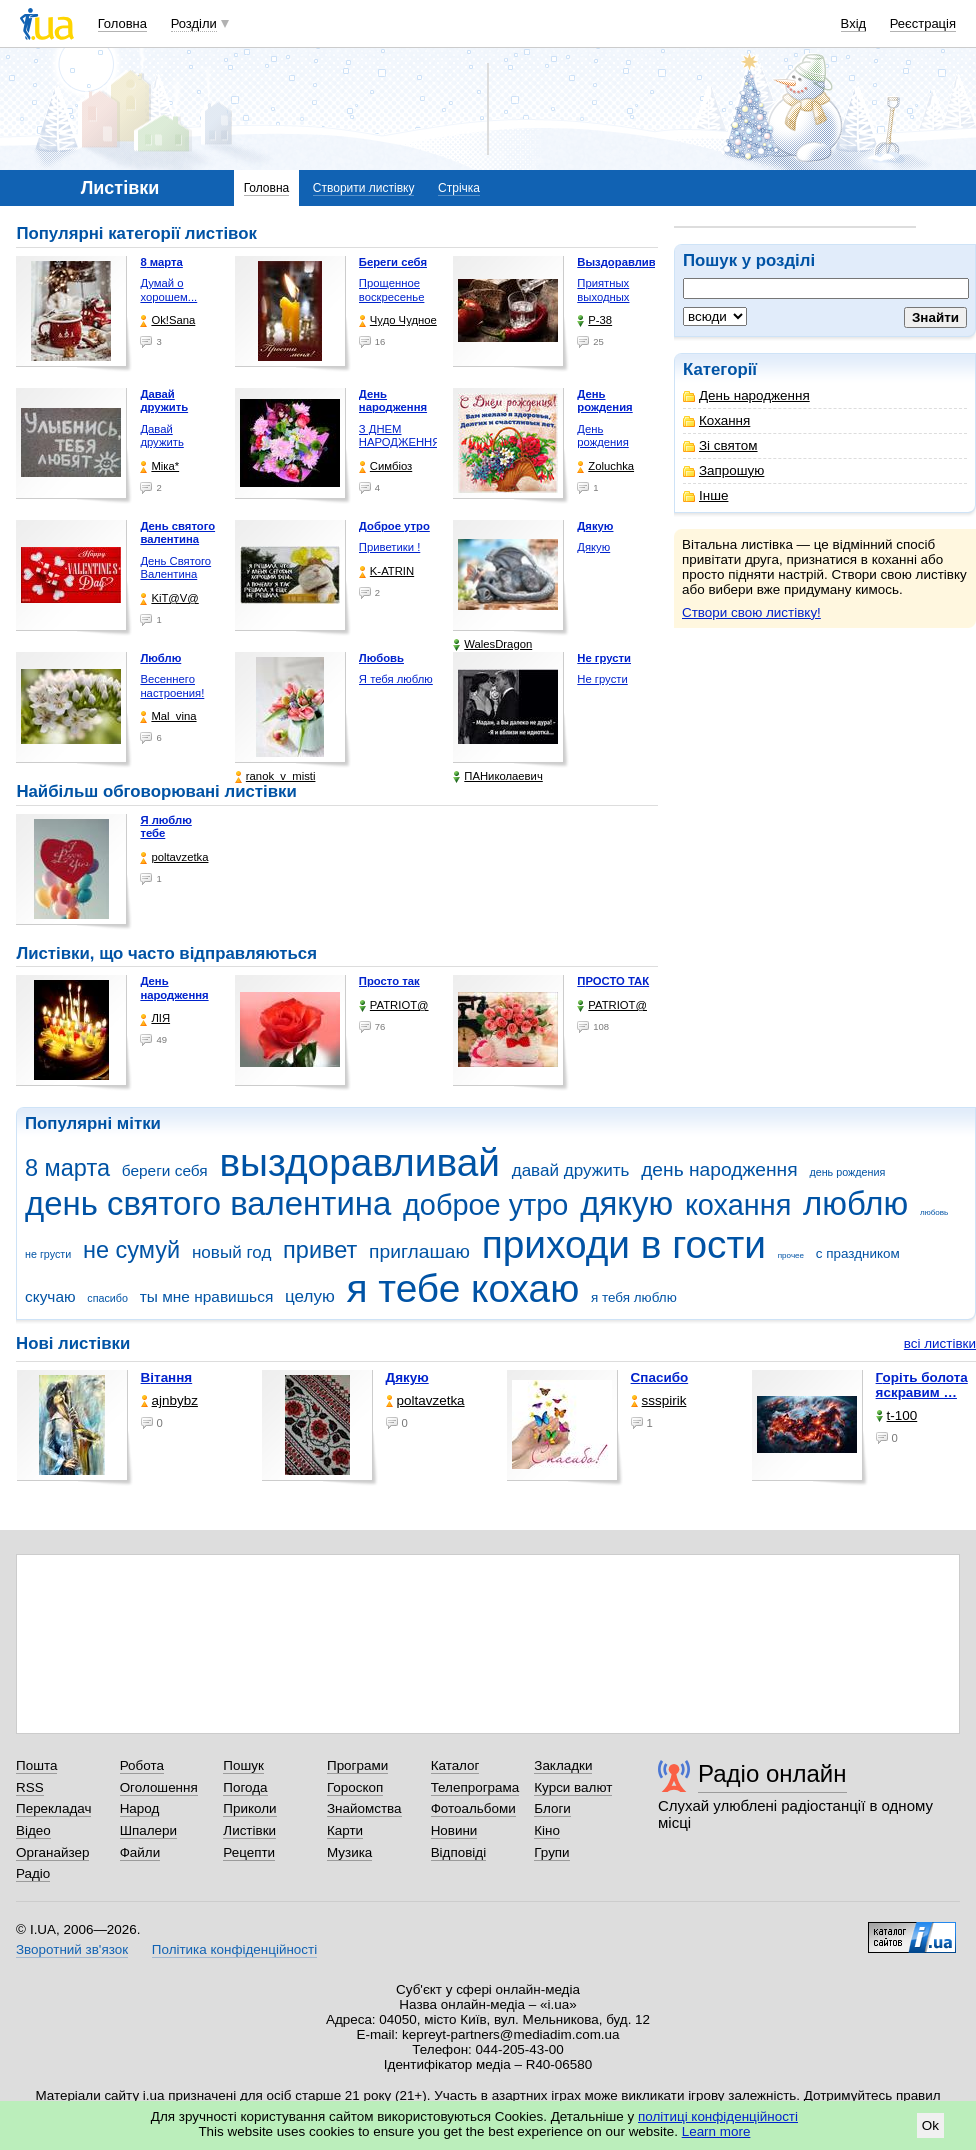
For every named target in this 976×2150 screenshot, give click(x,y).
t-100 (897, 1415)
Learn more (716, 2131)
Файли (140, 1852)
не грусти (48, 1254)
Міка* (159, 466)
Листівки (249, 1830)
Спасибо (660, 1377)
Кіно (547, 1830)
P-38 (594, 320)
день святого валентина (208, 1203)
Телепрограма (475, 1787)
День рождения (602, 436)
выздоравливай (359, 1162)
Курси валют (573, 1787)
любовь (934, 1212)
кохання (738, 1205)
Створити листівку (364, 188)
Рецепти (249, 1852)
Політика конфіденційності (234, 1949)
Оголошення (159, 1787)
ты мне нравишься (207, 1296)
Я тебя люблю (396, 679)
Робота (142, 1765)
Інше (705, 495)
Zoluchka (605, 466)
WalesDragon (492, 644)
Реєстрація (923, 23)
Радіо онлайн (772, 1773)
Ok (930, 2125)
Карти (345, 1830)
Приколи (249, 1808)
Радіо (33, 1873)
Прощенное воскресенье (392, 290)
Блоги (552, 1808)
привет (320, 1250)
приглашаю (419, 1251)
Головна (122, 23)
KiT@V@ (169, 598)
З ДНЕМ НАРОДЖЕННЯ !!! (400, 442)
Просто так (389, 981)
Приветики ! (389, 547)
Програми (357, 1765)
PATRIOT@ (394, 1005)
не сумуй (131, 1250)
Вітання (167, 1377)
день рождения (847, 1172)
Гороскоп (355, 1787)
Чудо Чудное (398, 320)
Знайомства (364, 1808)
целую (310, 1296)
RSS (30, 1787)
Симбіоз (385, 466)
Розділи (194, 23)
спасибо (107, 1298)
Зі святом (720, 445)
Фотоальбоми (473, 1808)
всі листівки (940, 1343)
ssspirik (659, 1400)
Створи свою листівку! (751, 612)
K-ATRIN (386, 571)
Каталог (455, 1765)
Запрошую (723, 470)
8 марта (67, 1168)
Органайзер (52, 1852)
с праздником (858, 1253)
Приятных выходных (603, 290)
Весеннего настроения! (172, 686)
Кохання (716, 420)
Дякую (593, 547)
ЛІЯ (155, 1018)
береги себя (165, 1170)
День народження (746, 395)
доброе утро (485, 1205)
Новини (454, 1830)
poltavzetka (174, 857)
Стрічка (459, 188)
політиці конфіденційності (718, 2116)
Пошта (36, 1765)
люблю (855, 1203)
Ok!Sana (167, 320)
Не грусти (602, 679)
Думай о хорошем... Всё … (168, 296)
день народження (719, 1169)
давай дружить (571, 1170)
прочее (791, 1255)
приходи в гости (624, 1244)
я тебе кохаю (463, 1288)
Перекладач (53, 1808)
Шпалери (148, 1830)
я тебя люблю (634, 1297)
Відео (33, 1830)
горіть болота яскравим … (922, 1385)
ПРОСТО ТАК (613, 981)
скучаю (50, 1296)
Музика (349, 1852)
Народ (140, 1808)
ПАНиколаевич (497, 776)
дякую (626, 1203)
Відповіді (459, 1852)
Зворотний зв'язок (72, 1949)
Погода (245, 1787)
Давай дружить (161, 436)
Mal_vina (168, 716)
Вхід (854, 23)
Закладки (563, 1765)
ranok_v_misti (275, 776)
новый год (231, 1252)
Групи (551, 1852)
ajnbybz (169, 1400)
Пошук (243, 1765)
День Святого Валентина (175, 568)
